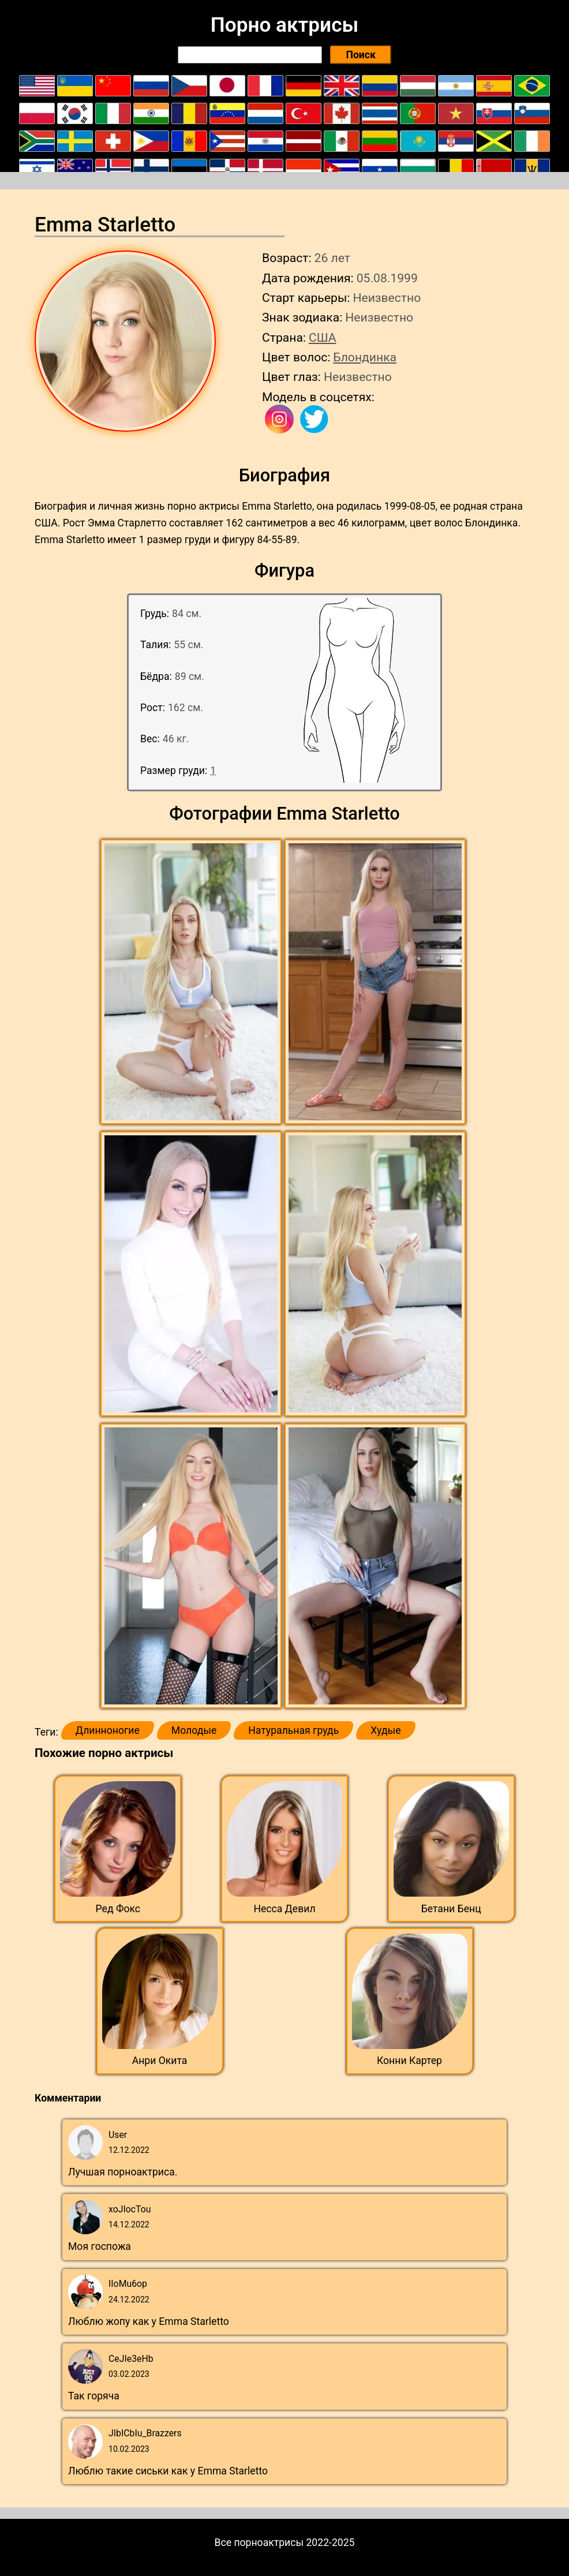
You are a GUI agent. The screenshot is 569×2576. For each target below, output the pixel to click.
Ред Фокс (118, 1909)
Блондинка (364, 357)
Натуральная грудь (293, 1730)
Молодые (193, 1730)
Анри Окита (160, 2060)
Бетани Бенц (451, 1909)
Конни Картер (409, 2060)
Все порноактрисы (259, 2542)
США (322, 337)
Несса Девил (284, 1909)
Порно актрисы (284, 25)
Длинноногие (108, 1730)
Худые (385, 1730)
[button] (192, 982)
